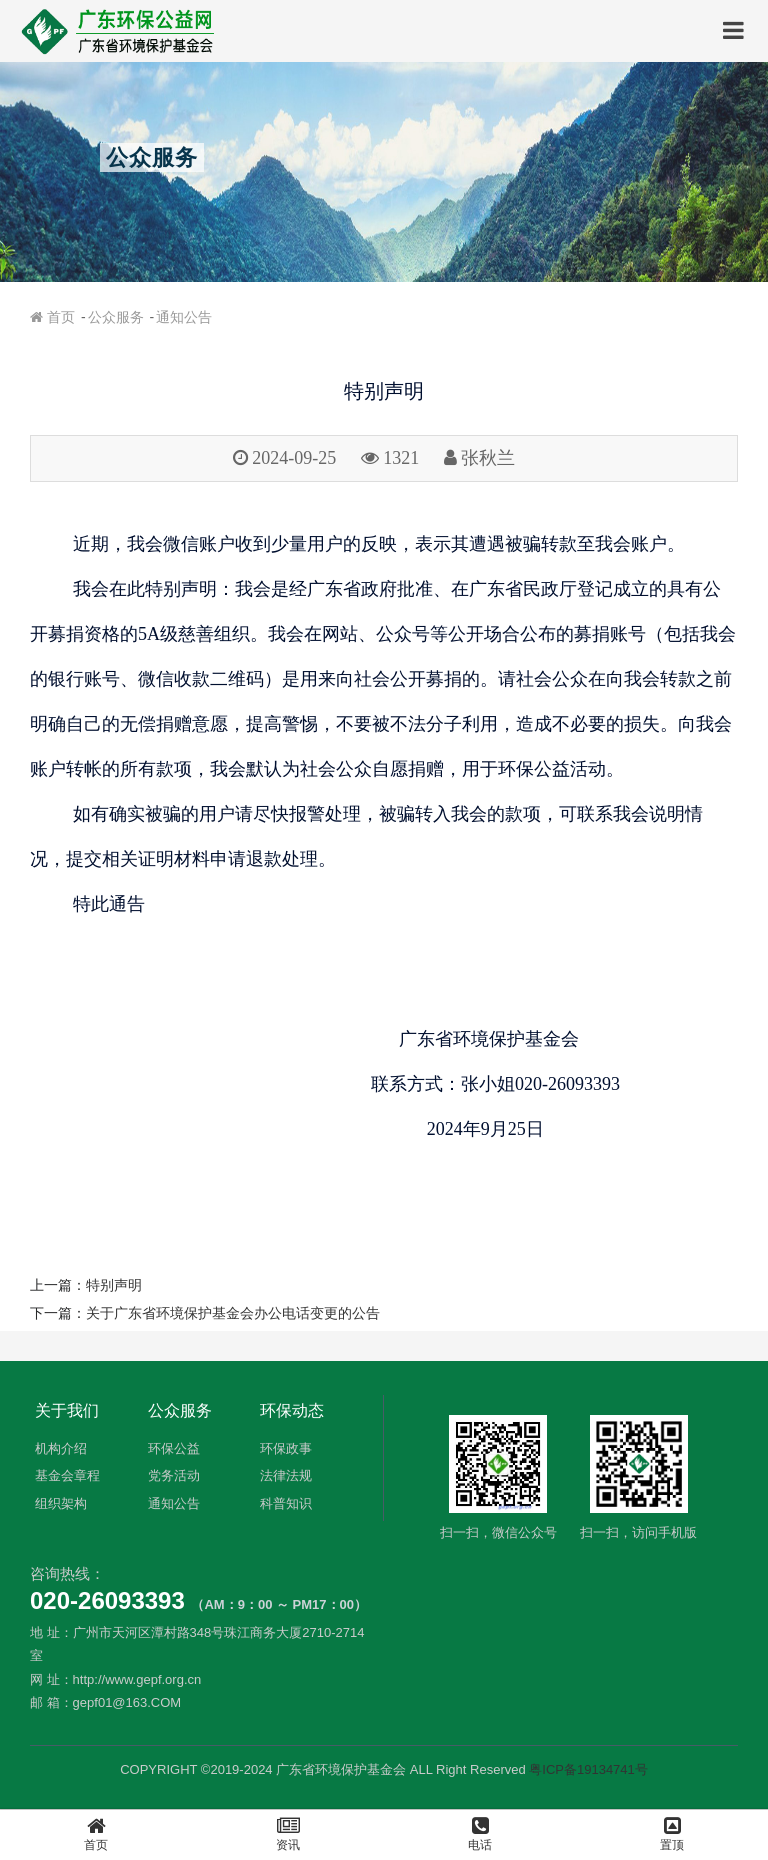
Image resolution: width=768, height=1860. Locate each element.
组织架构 (61, 1503)
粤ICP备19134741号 (588, 1769)
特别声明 (114, 1285)
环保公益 (174, 1448)
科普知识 (286, 1503)
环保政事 (286, 1448)
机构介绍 (61, 1448)
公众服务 (116, 317)
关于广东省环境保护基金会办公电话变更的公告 (233, 1313)
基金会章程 (67, 1475)
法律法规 (286, 1475)
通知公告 (184, 317)
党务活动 (174, 1475)
